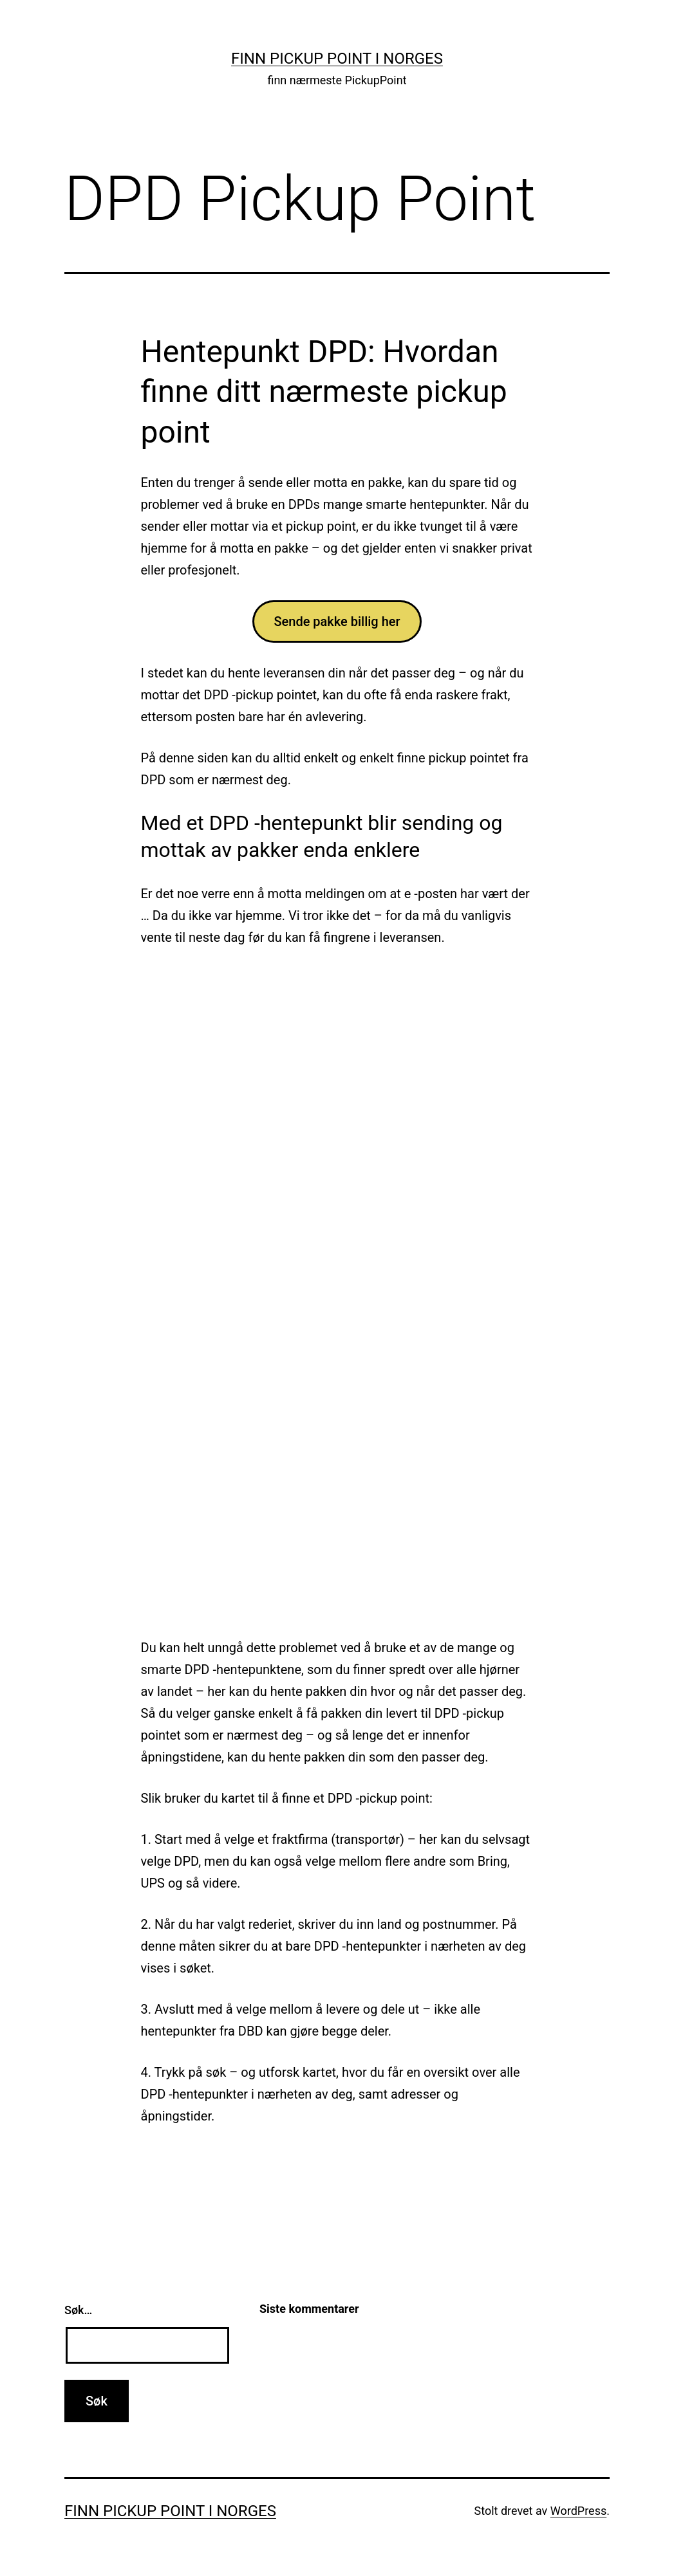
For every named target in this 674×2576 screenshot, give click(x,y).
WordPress (578, 2510)
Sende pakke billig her (337, 621)
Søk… (78, 2310)
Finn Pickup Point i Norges (337, 59)
